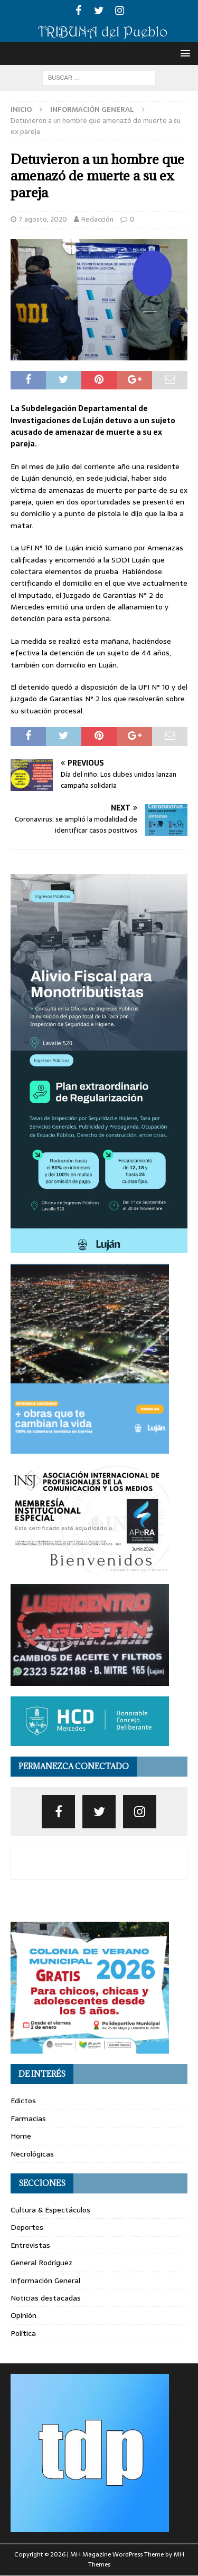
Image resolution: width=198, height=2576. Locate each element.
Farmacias (28, 2118)
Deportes (27, 2227)
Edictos (23, 2100)
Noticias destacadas (46, 2298)
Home (21, 2136)
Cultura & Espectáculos (50, 2210)
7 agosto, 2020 (43, 219)
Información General (45, 2280)
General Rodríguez (41, 2262)
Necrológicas (32, 2154)
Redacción (97, 219)
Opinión (23, 2315)
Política (23, 2333)
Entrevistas (30, 2245)
